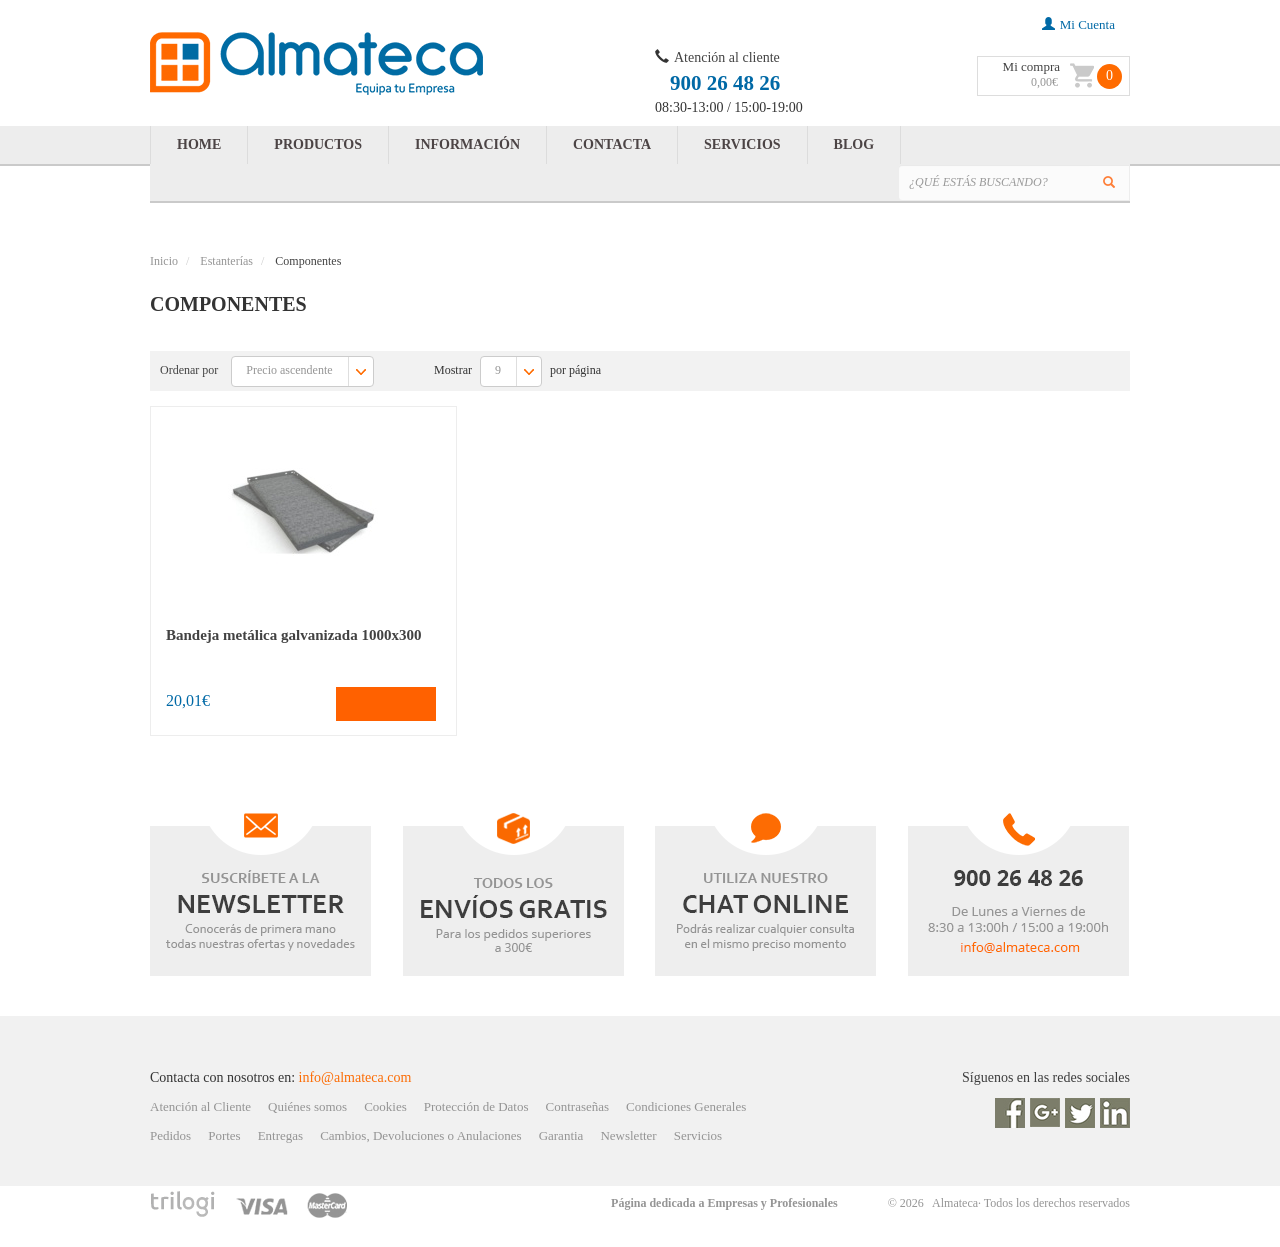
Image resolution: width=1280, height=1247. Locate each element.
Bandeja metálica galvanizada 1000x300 (293, 635)
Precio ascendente (309, 371)
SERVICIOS (742, 144)
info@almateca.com (355, 1077)
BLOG (854, 144)
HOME (199, 144)
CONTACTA (612, 144)
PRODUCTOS (318, 144)
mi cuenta (1078, 24)
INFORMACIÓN (467, 144)
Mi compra (1031, 66)
